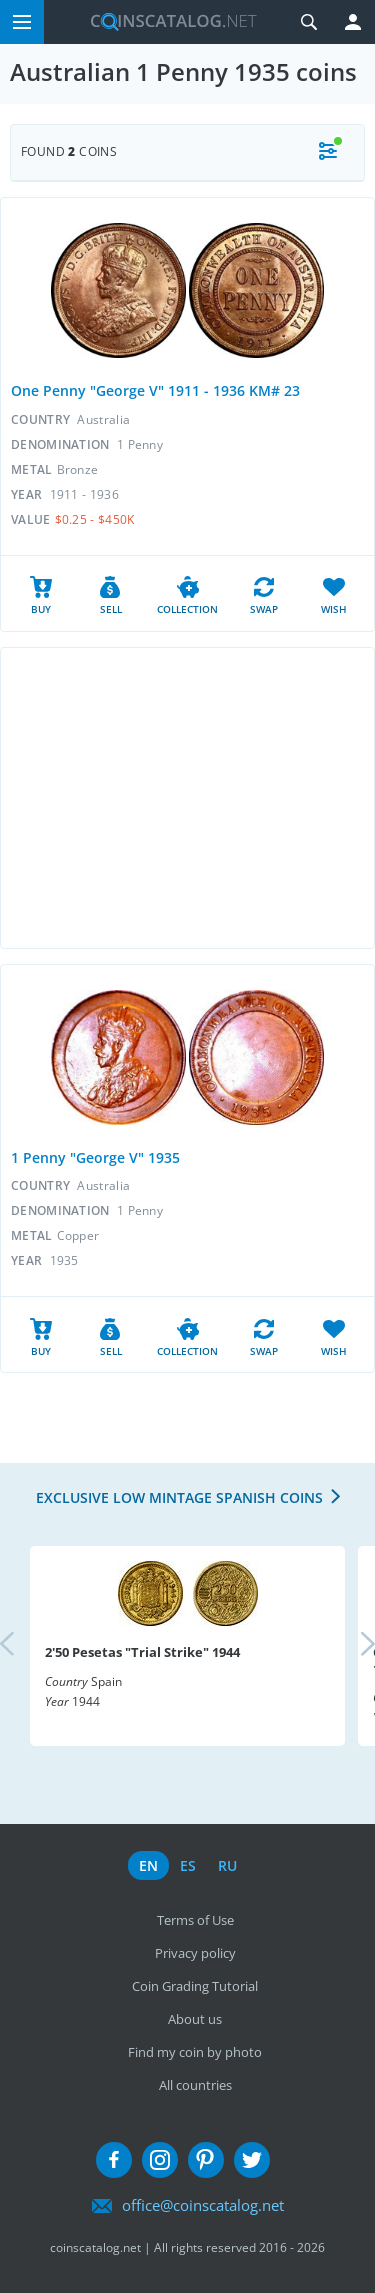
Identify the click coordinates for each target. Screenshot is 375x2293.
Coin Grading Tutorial (195, 1986)
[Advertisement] (187, 798)
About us (195, 2019)
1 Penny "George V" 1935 (95, 1157)
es (188, 1865)
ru (227, 1865)
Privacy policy (195, 1953)
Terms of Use (195, 1920)
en (148, 1865)
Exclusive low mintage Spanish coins (179, 1497)
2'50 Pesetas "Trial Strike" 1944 (142, 1652)
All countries (195, 2085)
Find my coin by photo (195, 2052)
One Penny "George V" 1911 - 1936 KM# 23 (155, 390)
